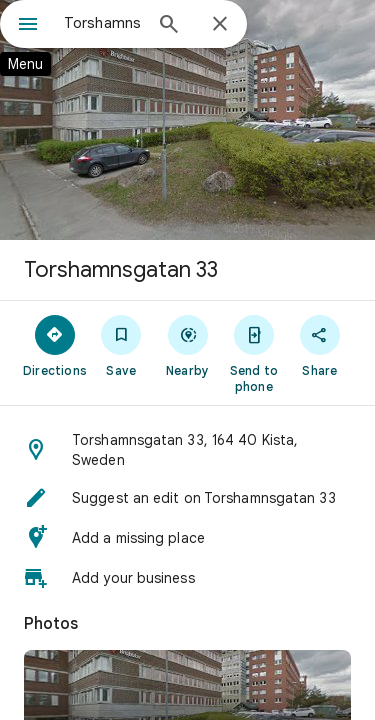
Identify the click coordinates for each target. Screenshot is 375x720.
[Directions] (55, 345)
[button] (187, 450)
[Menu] (28, 26)
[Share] (320, 345)
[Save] (121, 345)
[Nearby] (187, 345)
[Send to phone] (254, 353)
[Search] (169, 26)
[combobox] (102, 23)
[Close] (220, 25)
